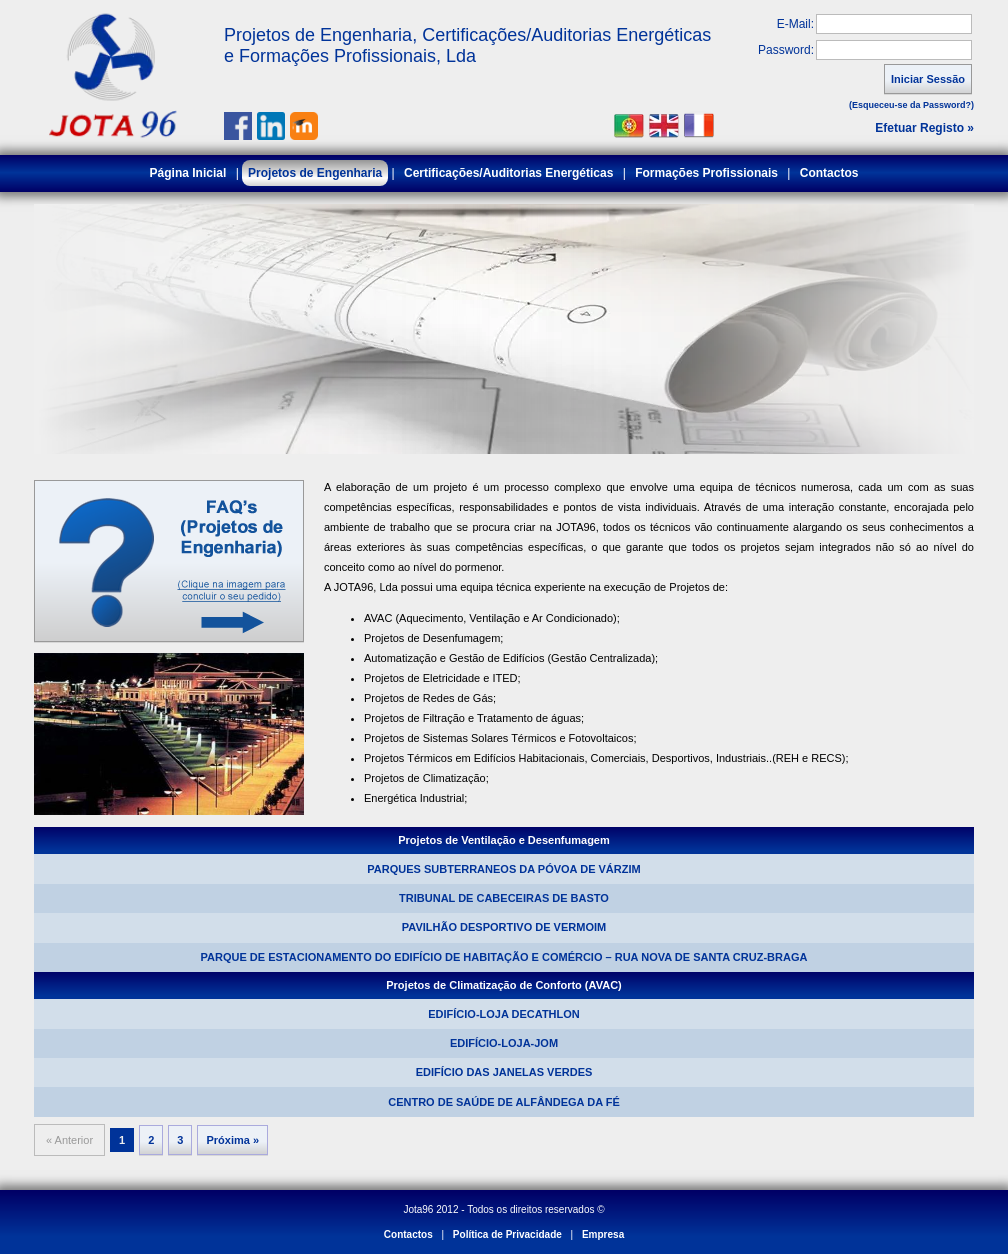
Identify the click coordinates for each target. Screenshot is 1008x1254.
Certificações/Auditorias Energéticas (508, 173)
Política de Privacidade (507, 1234)
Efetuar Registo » (924, 128)
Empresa (603, 1234)
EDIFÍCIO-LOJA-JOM (504, 1043)
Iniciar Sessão (928, 79)
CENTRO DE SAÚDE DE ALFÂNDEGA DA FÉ (504, 1102)
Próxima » (232, 1140)
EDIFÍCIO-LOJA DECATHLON (504, 1014)
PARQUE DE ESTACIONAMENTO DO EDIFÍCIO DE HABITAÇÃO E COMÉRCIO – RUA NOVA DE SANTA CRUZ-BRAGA (504, 957)
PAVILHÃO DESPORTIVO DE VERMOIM (504, 927)
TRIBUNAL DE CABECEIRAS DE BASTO (504, 898)
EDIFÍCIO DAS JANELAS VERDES (504, 1072)
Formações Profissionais (706, 173)
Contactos (829, 173)
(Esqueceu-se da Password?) (911, 105)
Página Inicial (188, 173)
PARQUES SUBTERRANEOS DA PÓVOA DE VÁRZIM (503, 869)
